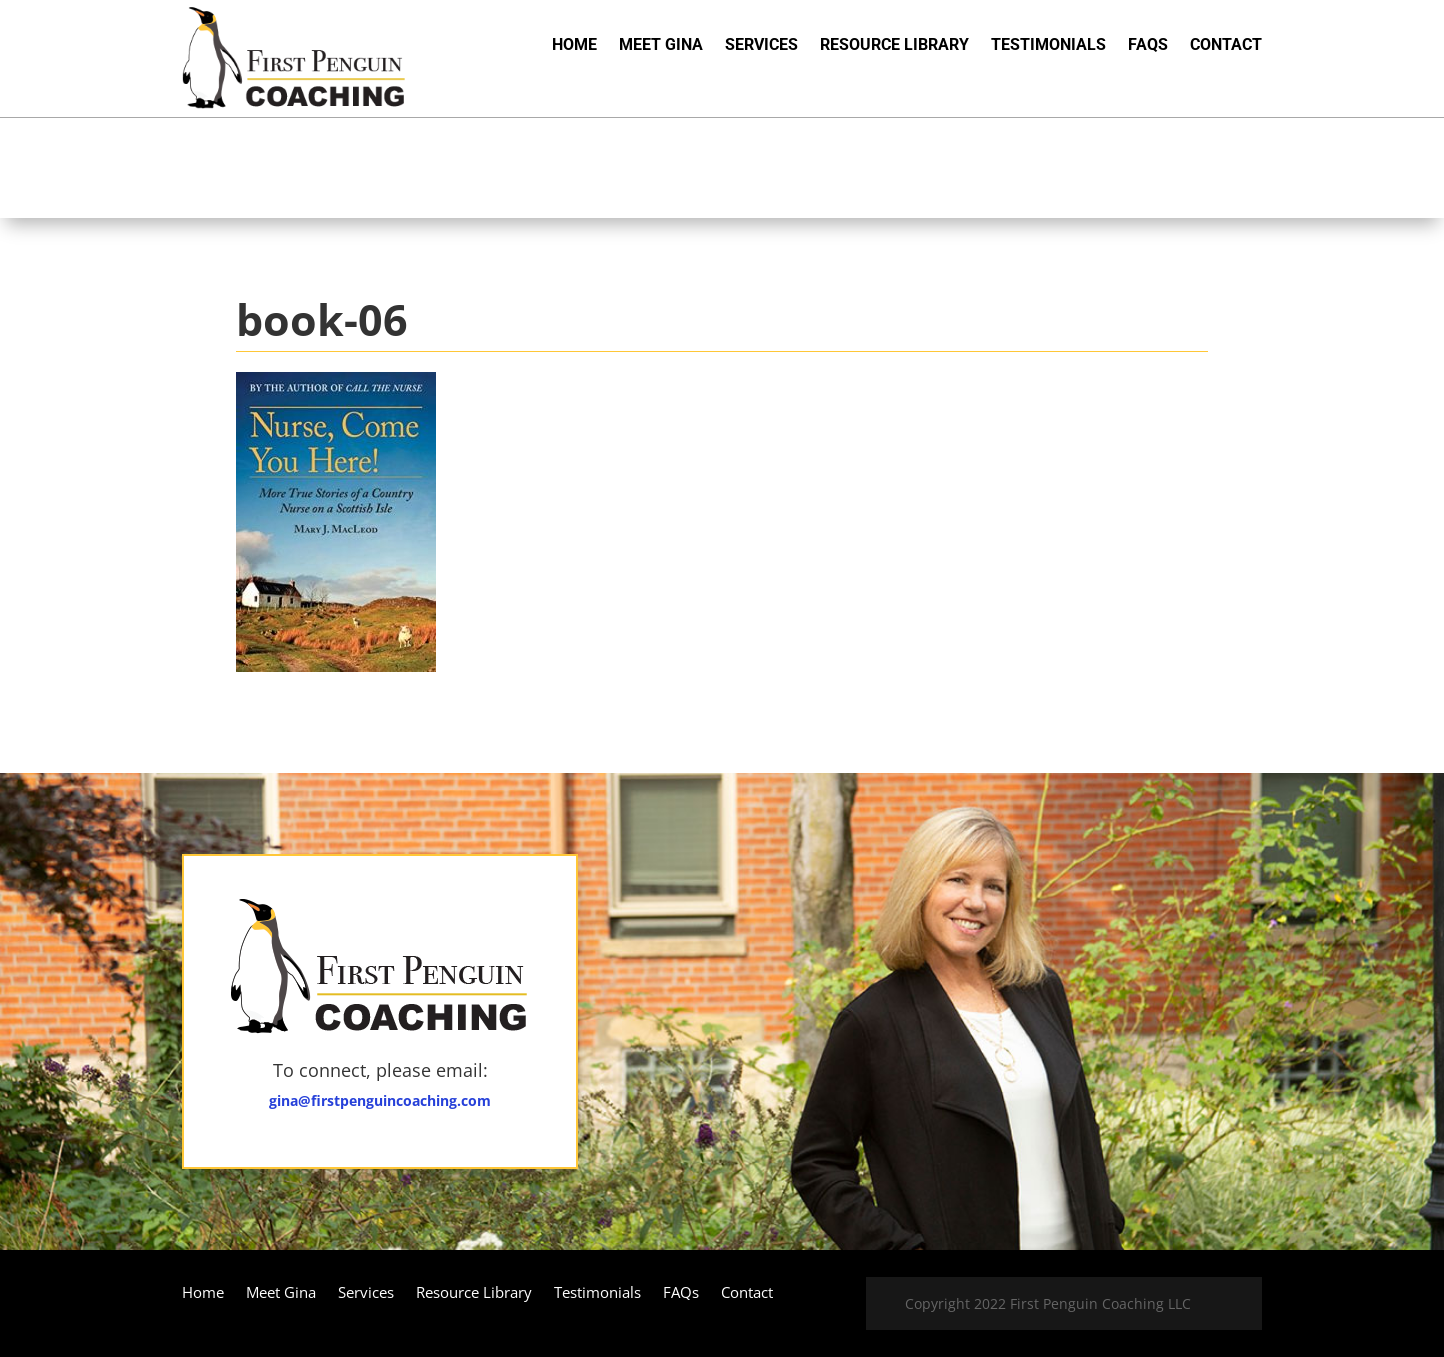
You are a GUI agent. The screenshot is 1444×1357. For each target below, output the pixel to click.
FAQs (1148, 46)
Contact (1226, 46)
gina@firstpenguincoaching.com (380, 1100)
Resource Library (894, 46)
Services (761, 46)
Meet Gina (661, 46)
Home (574, 46)
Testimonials (1048, 46)
